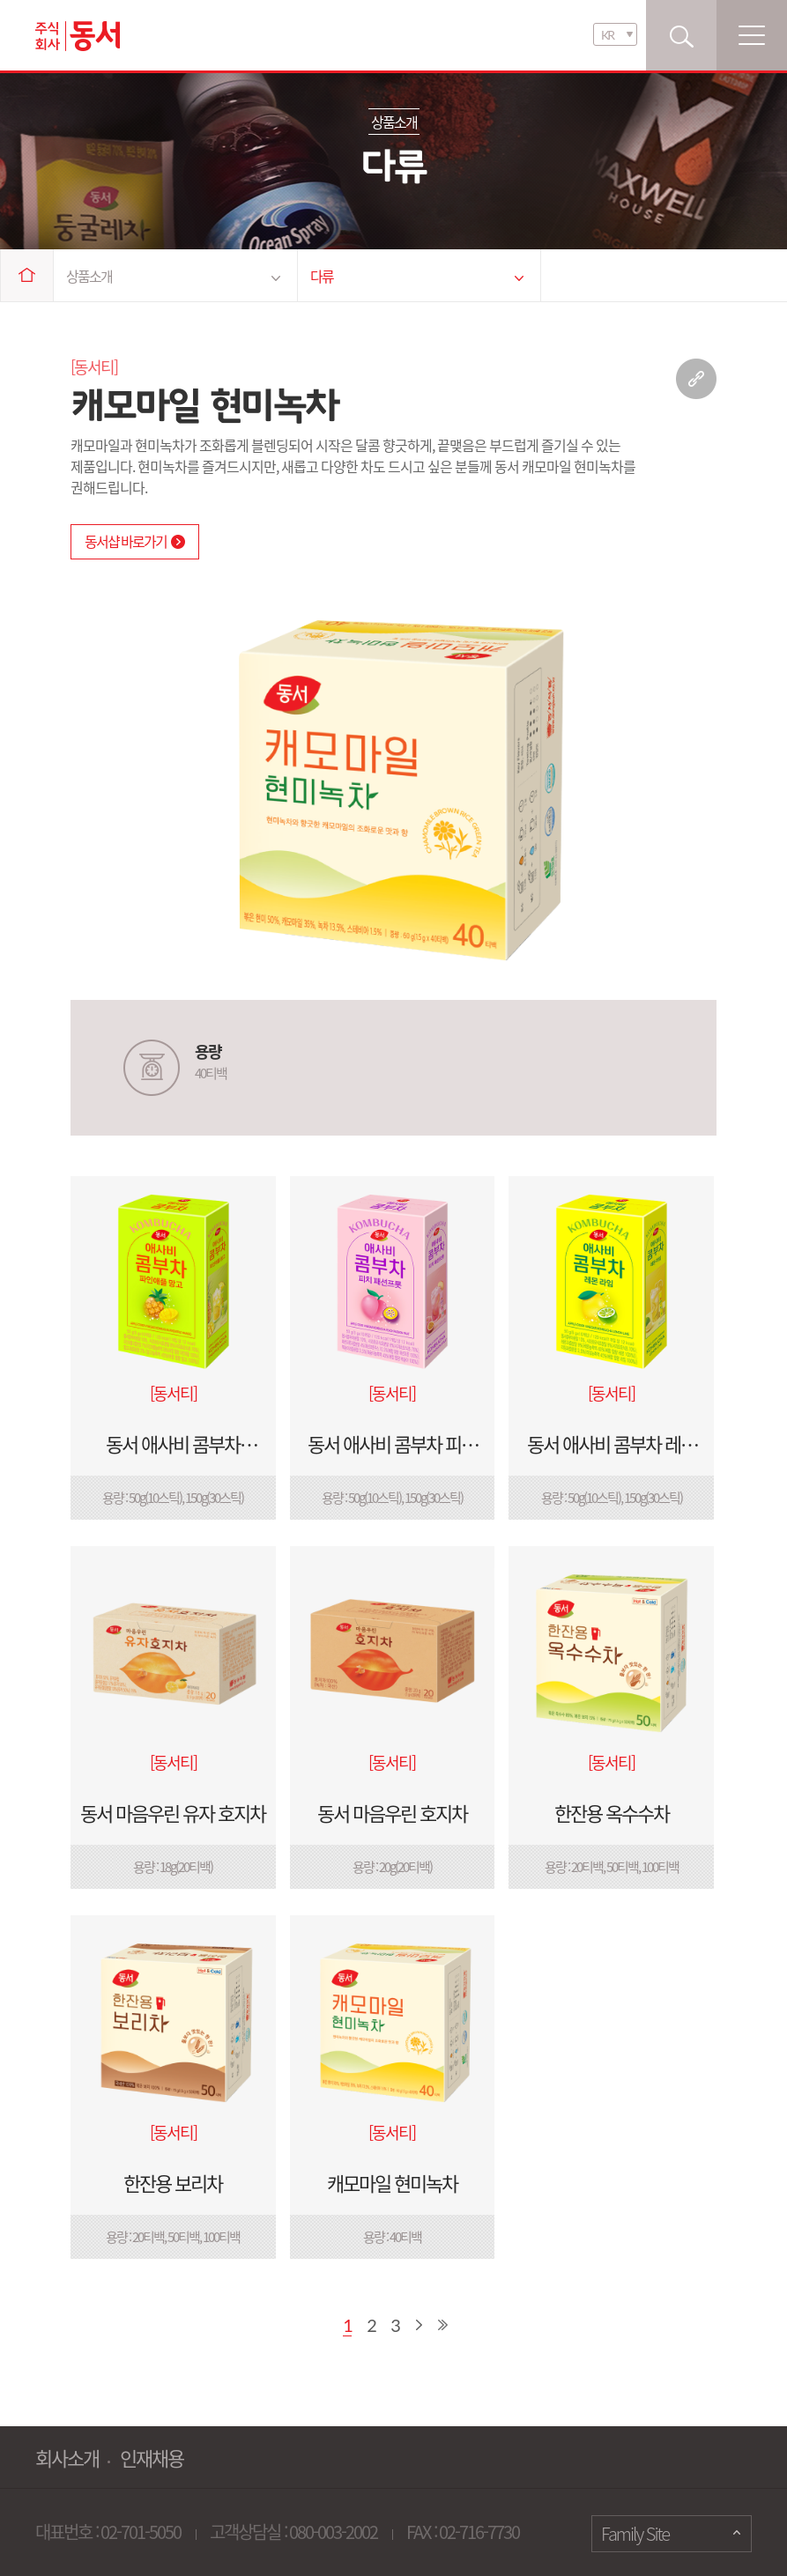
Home (27, 275)
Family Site (635, 2533)
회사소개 (67, 2457)
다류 (417, 275)
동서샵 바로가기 (135, 540)
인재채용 (151, 2457)
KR (607, 34)
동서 (77, 36)
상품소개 (173, 275)
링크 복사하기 (696, 379)
